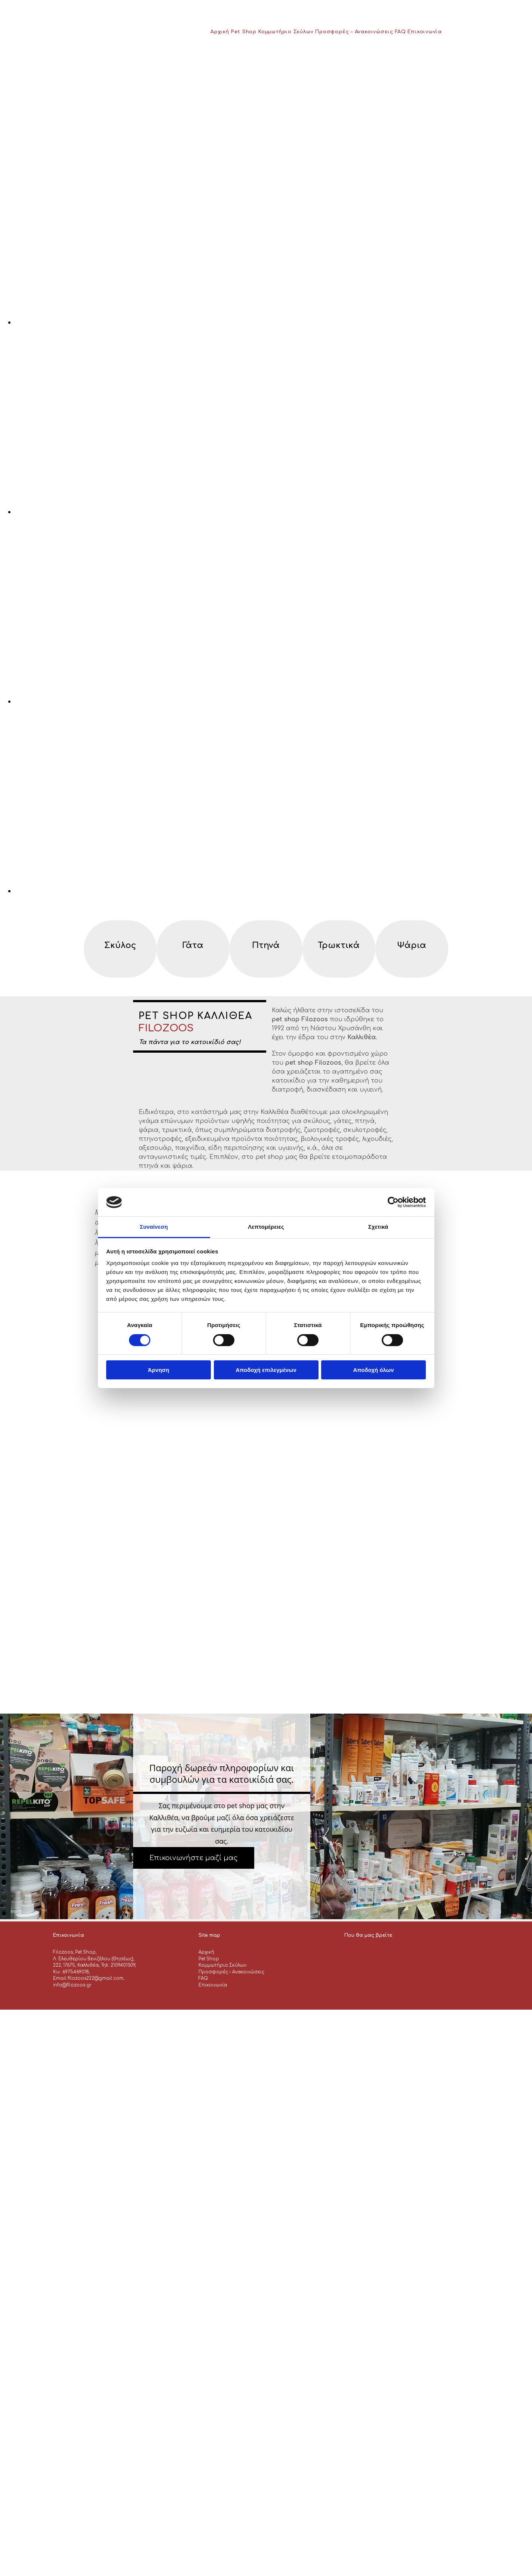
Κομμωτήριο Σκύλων (285, 31)
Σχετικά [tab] (378, 1227)
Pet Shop (243, 31)
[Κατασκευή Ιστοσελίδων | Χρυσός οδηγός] (59, 1998)
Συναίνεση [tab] (154, 1227)
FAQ (400, 31)
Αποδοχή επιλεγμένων (266, 1370)
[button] (193, 1858)
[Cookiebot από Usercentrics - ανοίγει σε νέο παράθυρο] (393, 1202)
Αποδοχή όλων (373, 1370)
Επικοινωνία (424, 31)
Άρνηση (158, 1370)
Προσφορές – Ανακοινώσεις (354, 31)
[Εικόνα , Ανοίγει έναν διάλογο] (239, 322)
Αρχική (219, 31)
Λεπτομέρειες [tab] (266, 1227)
